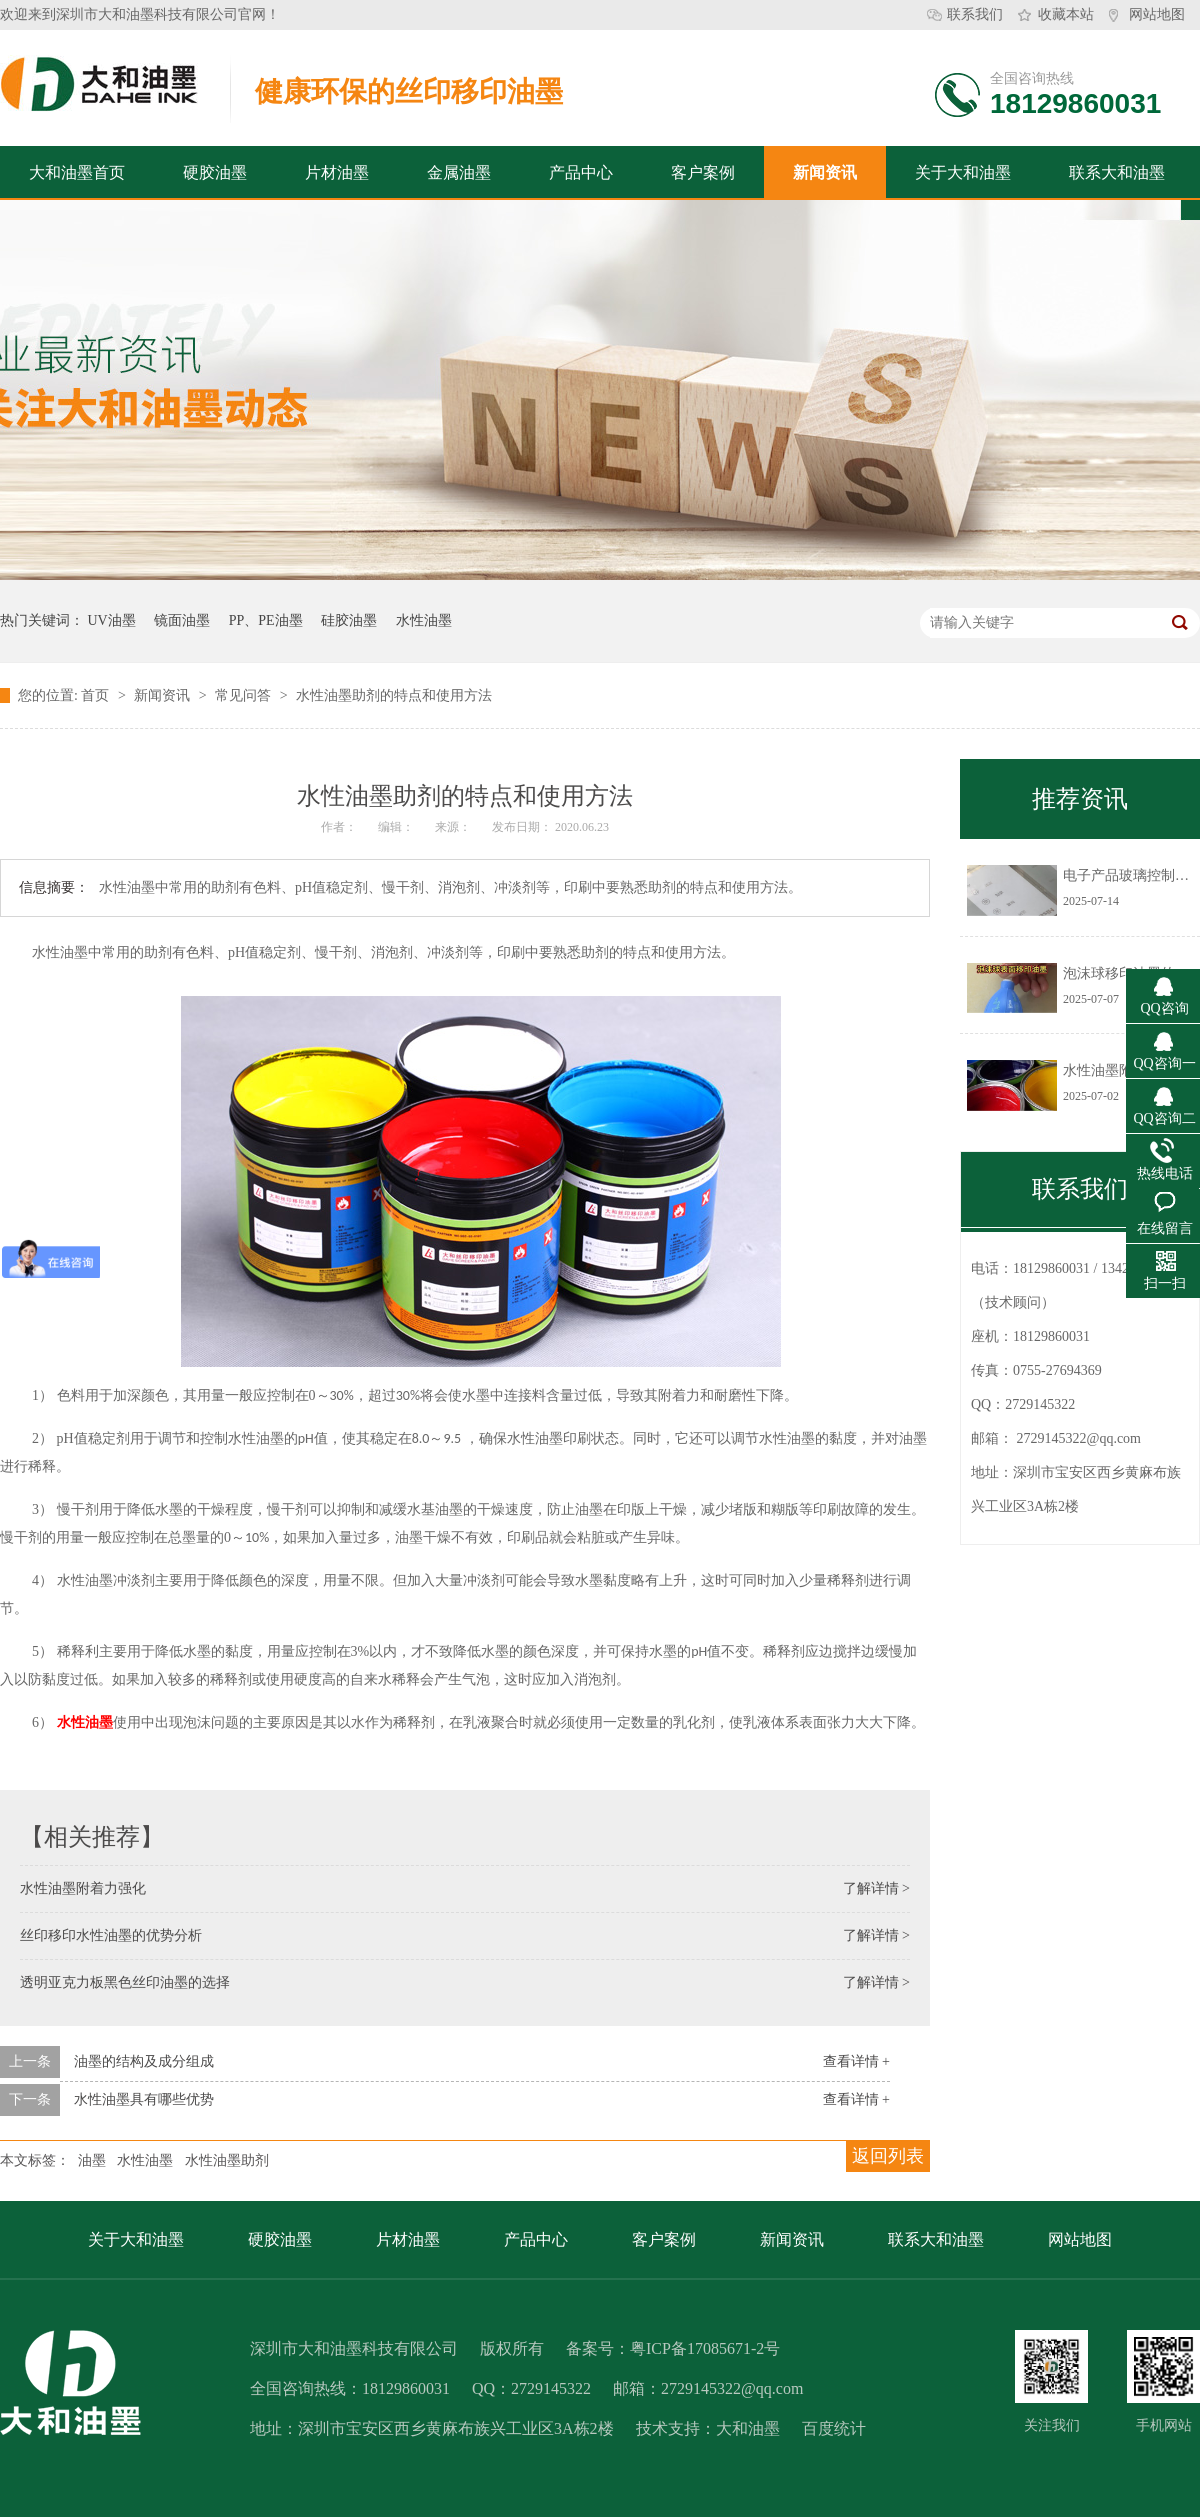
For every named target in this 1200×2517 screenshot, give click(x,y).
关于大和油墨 (963, 172)
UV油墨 (112, 620)
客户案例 (703, 172)
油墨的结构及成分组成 (144, 2061)
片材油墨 (337, 172)
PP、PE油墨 (266, 620)
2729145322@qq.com (1079, 1438)
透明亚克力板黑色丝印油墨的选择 (125, 1982)
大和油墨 (748, 2428)
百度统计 (834, 2428)
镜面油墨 (182, 620)
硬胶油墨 (215, 172)
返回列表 (888, 2156)
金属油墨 (459, 172)
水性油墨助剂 (227, 2160)
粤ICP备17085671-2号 (705, 2348)
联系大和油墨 (1117, 172)
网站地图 (1157, 14)
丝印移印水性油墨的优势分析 (111, 1935)
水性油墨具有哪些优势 (144, 2099)
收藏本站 (1066, 14)
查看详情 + (856, 2061)
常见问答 (245, 695)
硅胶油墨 (349, 620)
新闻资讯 (825, 172)
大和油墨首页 (77, 172)
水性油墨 (424, 620)
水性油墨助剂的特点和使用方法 (394, 695)
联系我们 (975, 14)
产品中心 (581, 172)
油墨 (92, 2160)
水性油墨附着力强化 (83, 1888)
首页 (97, 695)
